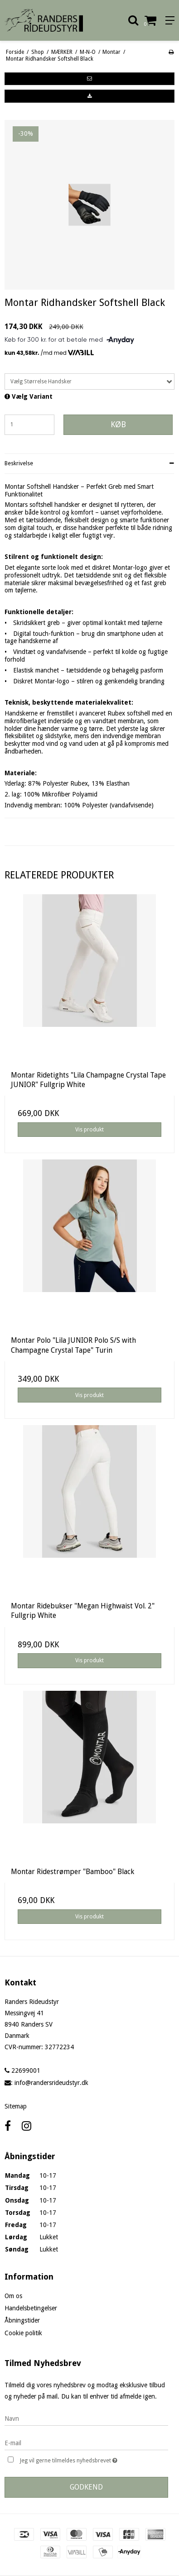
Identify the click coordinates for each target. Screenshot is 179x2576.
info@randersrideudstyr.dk (51, 2082)
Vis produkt (89, 1129)
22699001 (22, 2070)
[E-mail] (86, 2442)
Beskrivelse (19, 463)
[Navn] (86, 2418)
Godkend (86, 2487)
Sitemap (16, 2106)
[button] (89, 78)
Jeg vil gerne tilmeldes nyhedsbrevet (80, 2459)
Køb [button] (118, 424)
